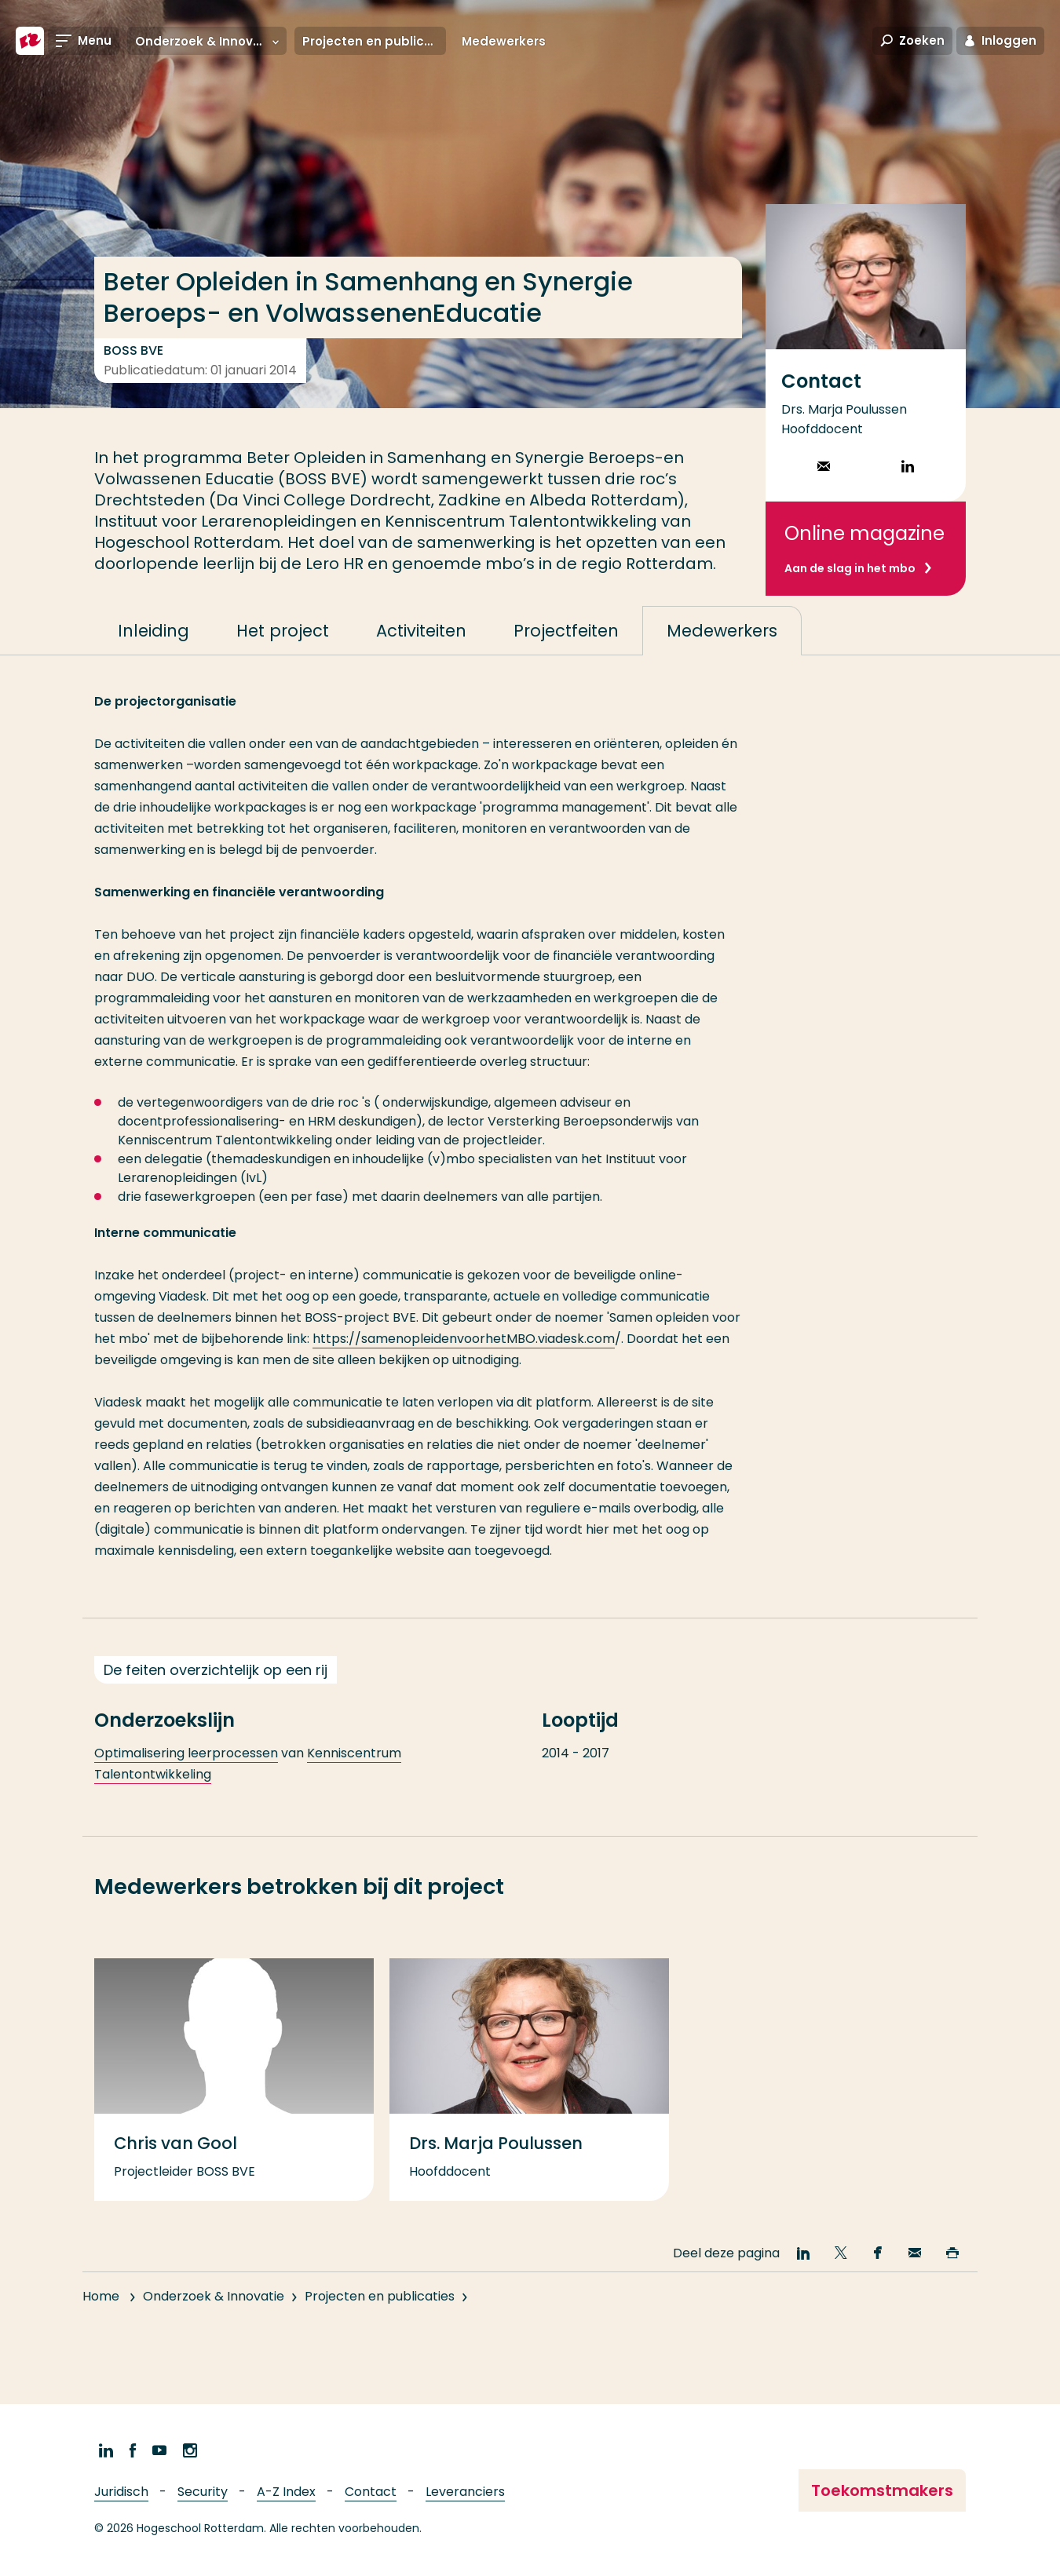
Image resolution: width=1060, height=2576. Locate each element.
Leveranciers (465, 2492)
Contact (371, 2492)
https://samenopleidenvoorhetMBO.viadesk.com (464, 1371)
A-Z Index (286, 2492)
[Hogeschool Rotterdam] (30, 41)
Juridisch (121, 2492)
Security (202, 2492)
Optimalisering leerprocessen (186, 1785)
